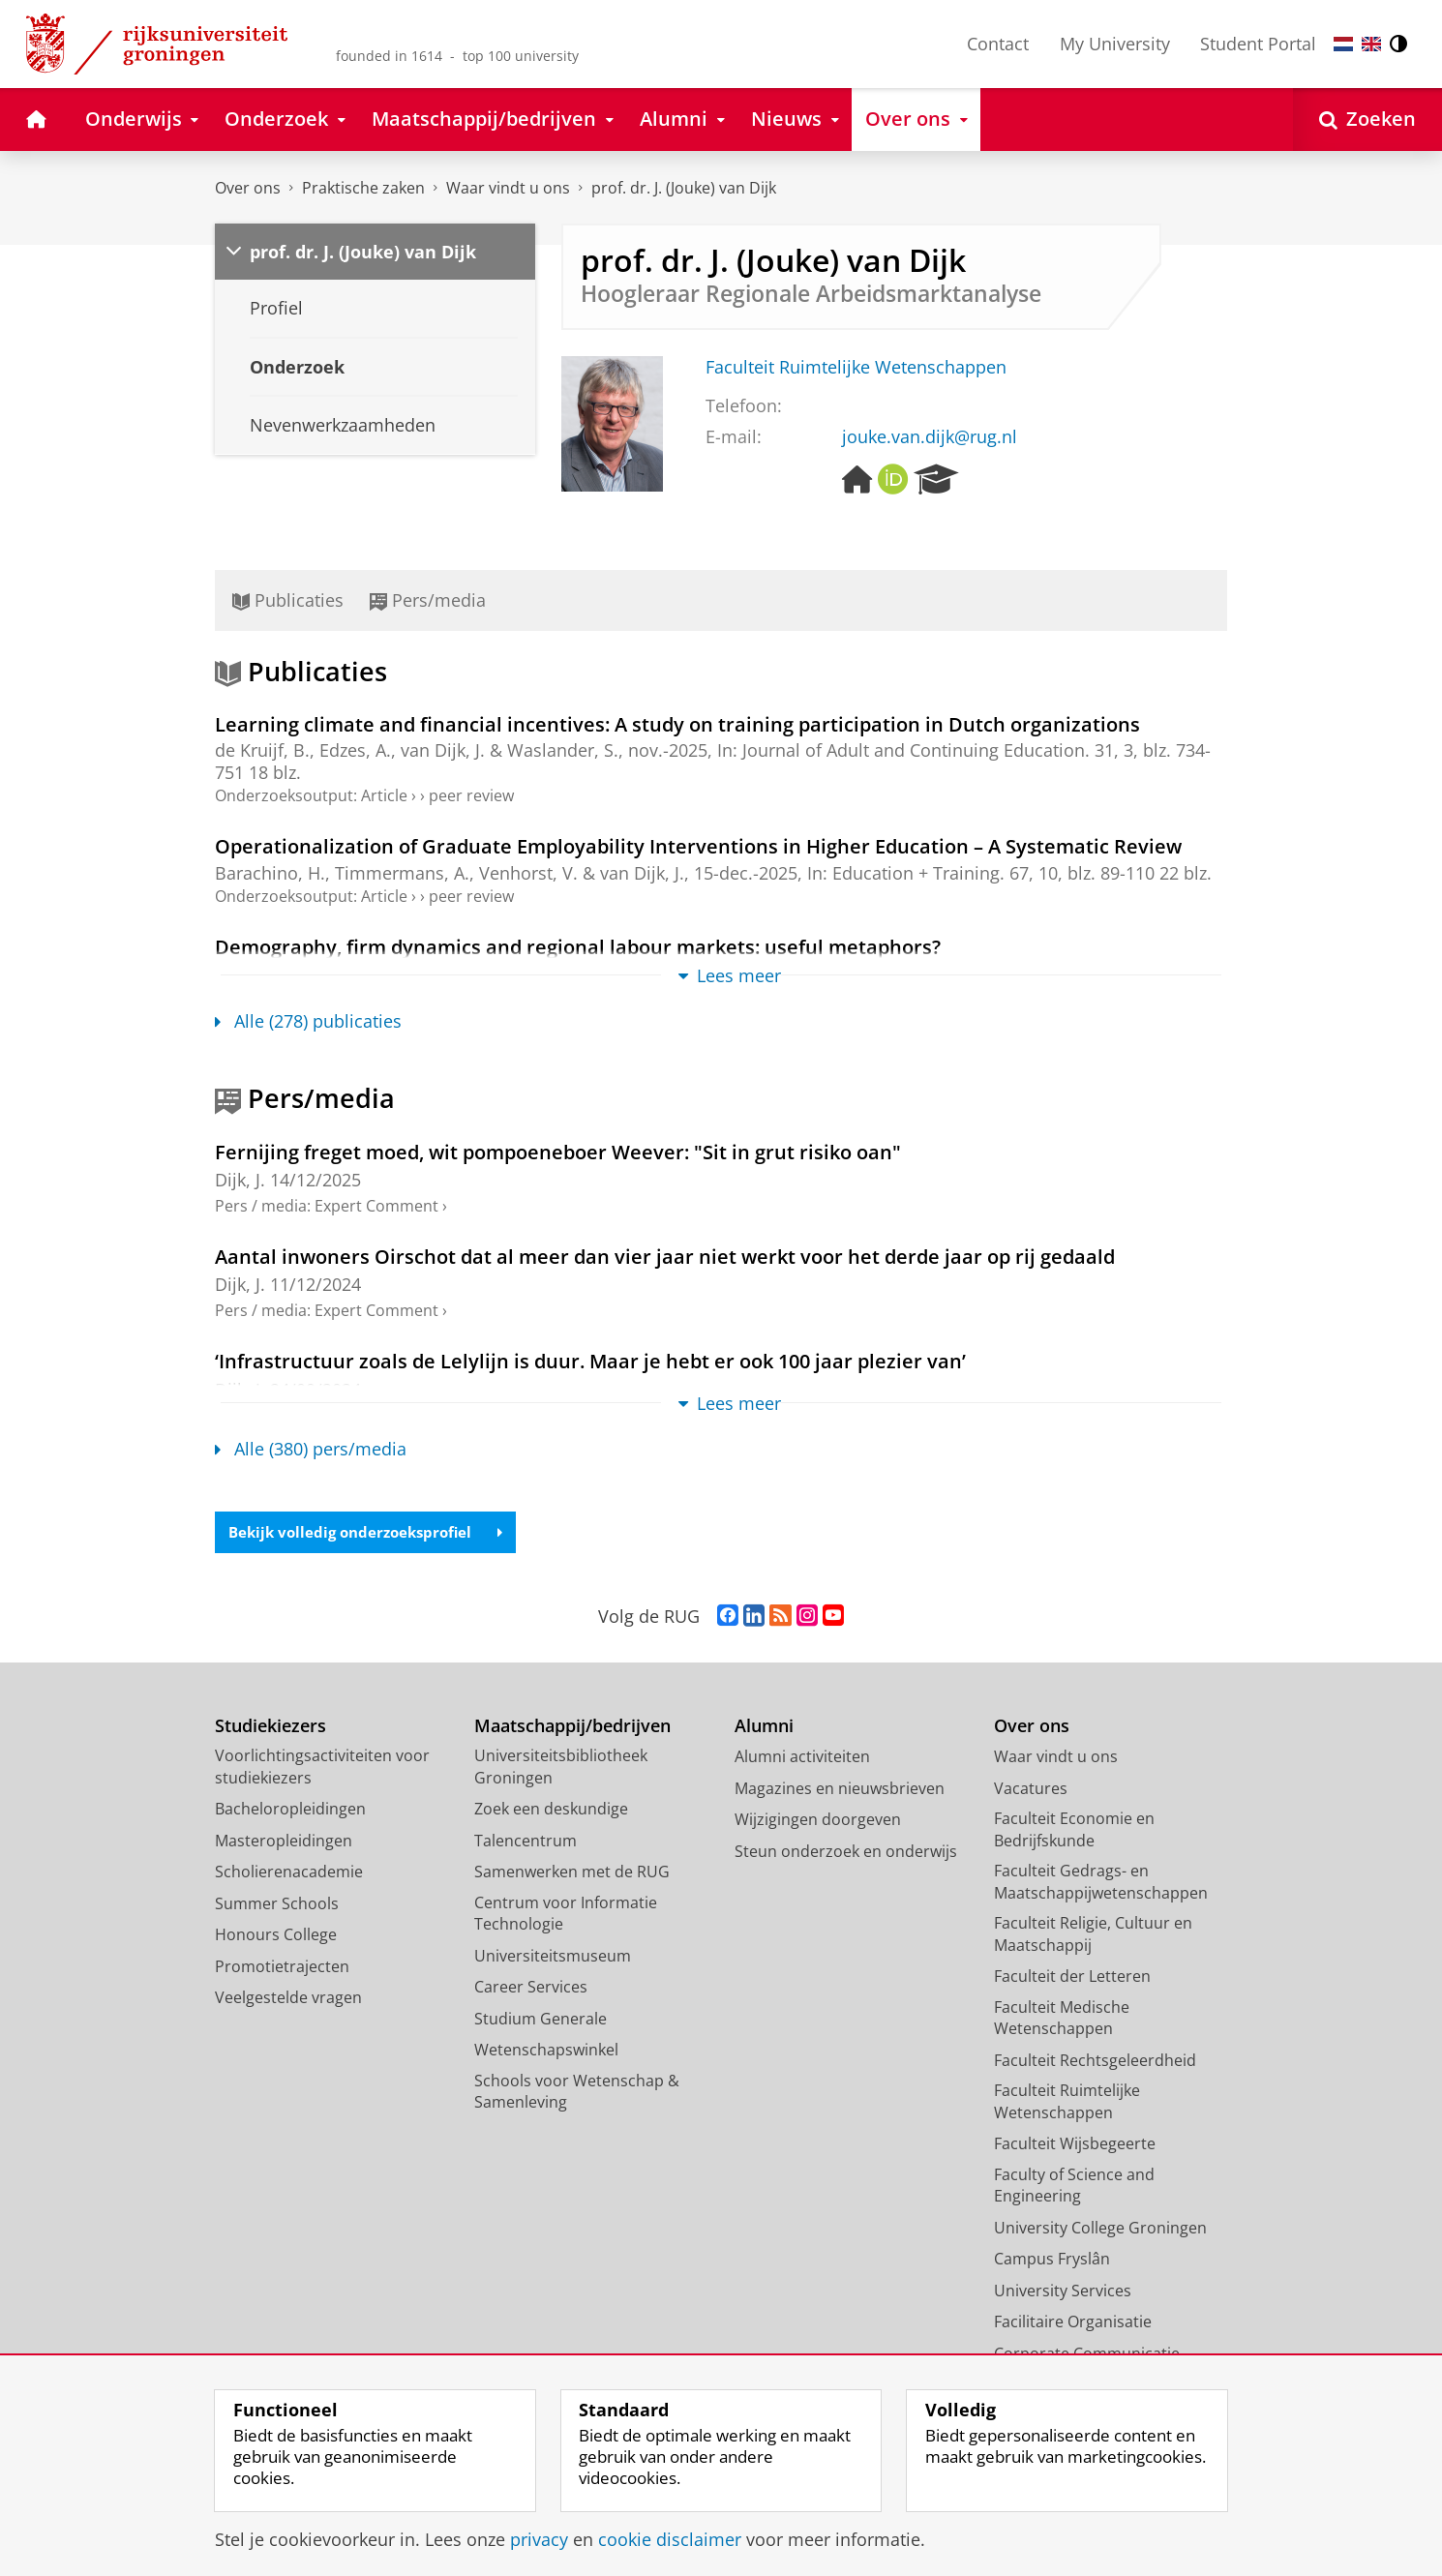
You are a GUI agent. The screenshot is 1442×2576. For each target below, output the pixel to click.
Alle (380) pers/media (310, 1448)
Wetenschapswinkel (546, 2051)
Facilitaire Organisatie (1073, 2323)
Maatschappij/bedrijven (572, 1728)
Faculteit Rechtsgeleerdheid (1095, 2062)
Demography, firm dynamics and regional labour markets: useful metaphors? (578, 946)
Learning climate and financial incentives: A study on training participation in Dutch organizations (677, 723)
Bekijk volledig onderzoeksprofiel (373, 1532)
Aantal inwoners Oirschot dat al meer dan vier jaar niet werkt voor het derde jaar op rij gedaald (665, 1256)
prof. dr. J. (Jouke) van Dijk (683, 187)
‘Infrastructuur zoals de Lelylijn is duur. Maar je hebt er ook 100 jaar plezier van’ (590, 1360)
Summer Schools (277, 1905)
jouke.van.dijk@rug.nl (929, 436)
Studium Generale (540, 2020)
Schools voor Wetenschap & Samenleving (576, 2093)
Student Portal (1258, 43)
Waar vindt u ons (508, 187)
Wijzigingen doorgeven (818, 1821)
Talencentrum (525, 1842)
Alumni (764, 1728)
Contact (998, 43)
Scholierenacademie (289, 1873)
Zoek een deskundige (551, 1810)
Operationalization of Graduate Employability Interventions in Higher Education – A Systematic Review (698, 845)
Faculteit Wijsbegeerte (1075, 2145)
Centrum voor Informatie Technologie (565, 1915)
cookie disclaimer (669, 2539)
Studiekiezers (270, 1728)
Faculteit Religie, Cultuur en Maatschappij (1093, 1936)
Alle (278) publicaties (308, 1021)
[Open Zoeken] (1367, 119)
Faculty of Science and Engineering (1074, 2187)
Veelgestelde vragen (288, 1999)
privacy (539, 2539)
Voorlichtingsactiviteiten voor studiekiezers (322, 1768)
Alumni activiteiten (802, 1758)
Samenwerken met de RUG (572, 1873)
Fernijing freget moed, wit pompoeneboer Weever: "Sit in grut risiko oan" (558, 1151)
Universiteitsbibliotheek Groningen (560, 1768)
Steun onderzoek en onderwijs (846, 1853)
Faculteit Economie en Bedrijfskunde (1074, 1831)
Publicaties (288, 600)
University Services (1062, 2292)
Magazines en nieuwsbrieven (840, 1790)
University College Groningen (1100, 2229)
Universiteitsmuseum (552, 1957)
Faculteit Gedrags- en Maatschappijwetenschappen (1101, 1883)
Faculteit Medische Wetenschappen (1061, 2020)
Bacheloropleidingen (290, 1810)
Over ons (248, 187)
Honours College (276, 1936)
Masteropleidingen (283, 1842)
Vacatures (1030, 1790)
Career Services (530, 1988)
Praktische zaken (363, 187)
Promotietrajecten (282, 1968)
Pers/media (428, 600)
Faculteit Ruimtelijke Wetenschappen (856, 366)
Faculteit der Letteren (1072, 1978)
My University (1115, 43)
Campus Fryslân (1052, 2260)
